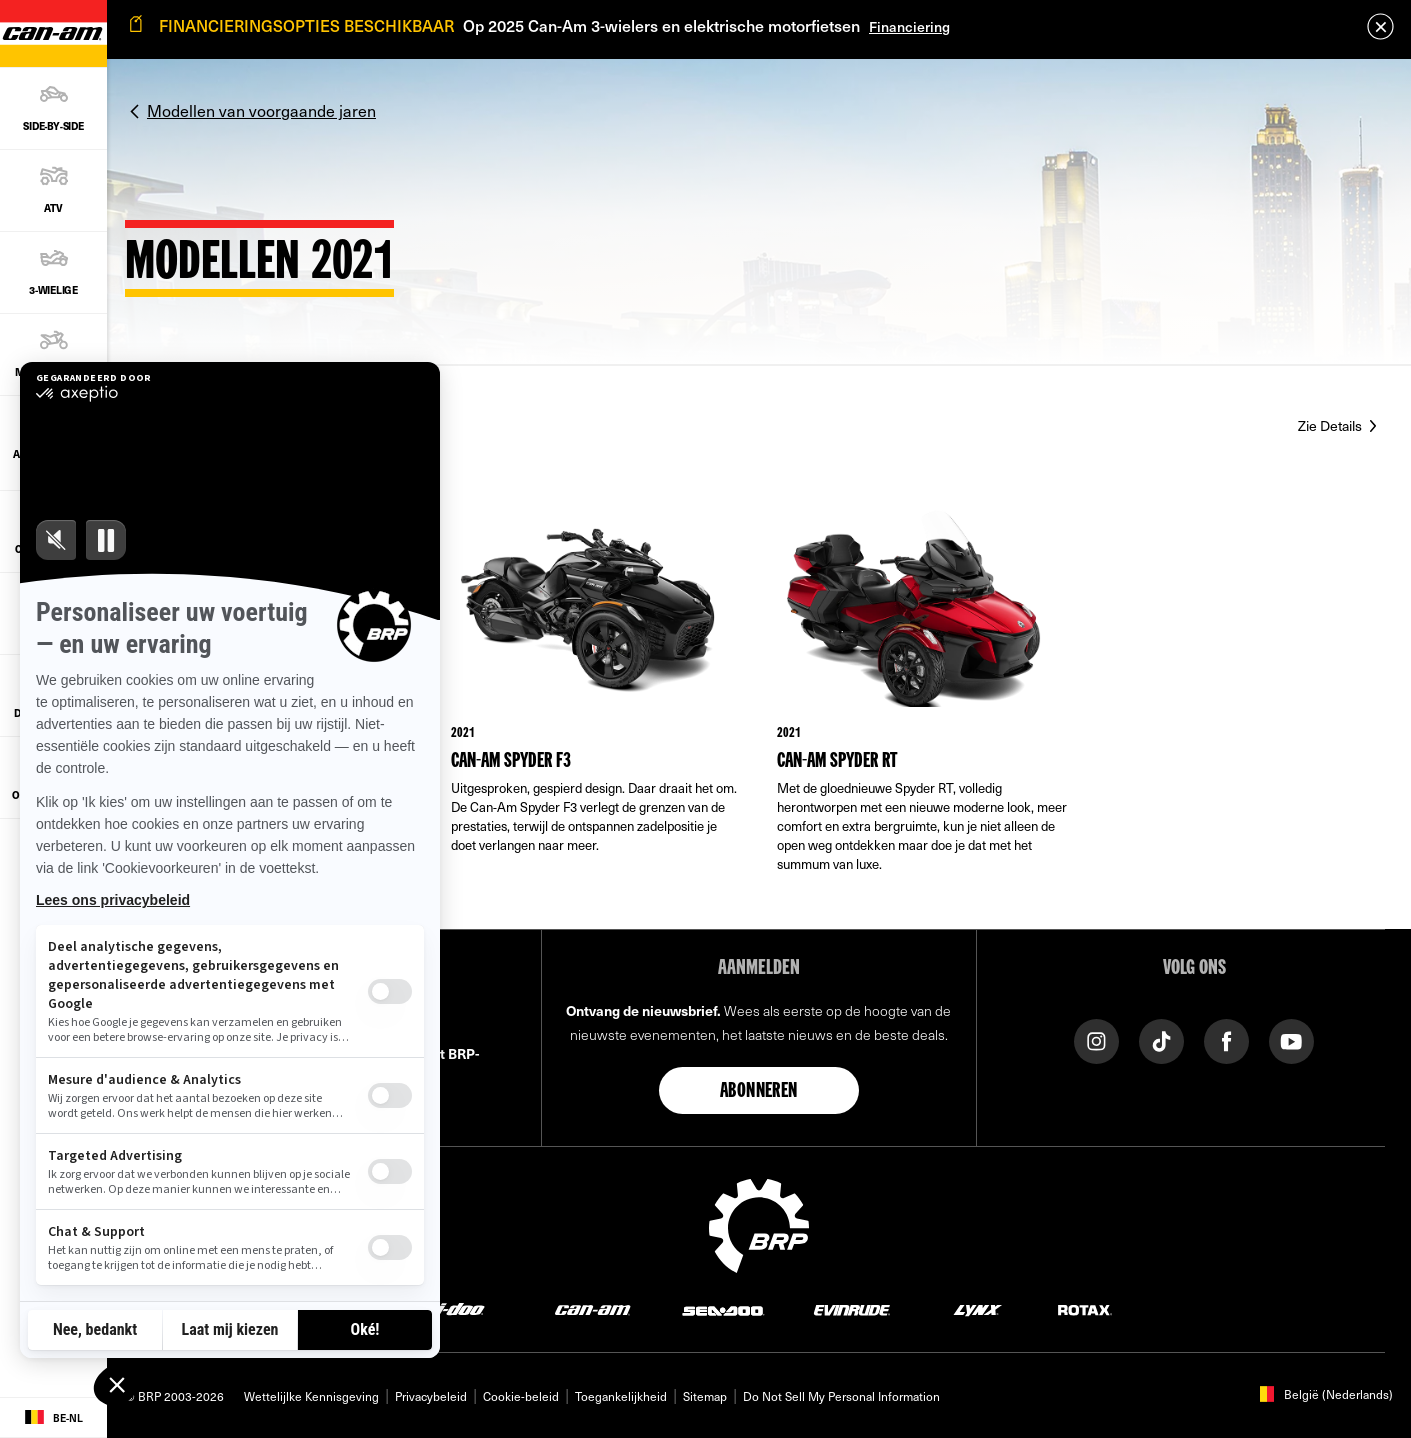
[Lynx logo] (978, 1309)
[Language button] (53, 1418)
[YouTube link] (1291, 1039)
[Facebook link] (1226, 1039)
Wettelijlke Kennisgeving (311, 1396)
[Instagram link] (1096, 1039)
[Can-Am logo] (592, 1309)
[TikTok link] (1161, 1039)
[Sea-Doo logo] (722, 1309)
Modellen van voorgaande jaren (261, 110)
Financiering (909, 26)
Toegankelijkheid (621, 1396)
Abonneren (759, 1092)
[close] (1380, 26)
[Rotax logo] (1085, 1309)
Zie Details (1331, 425)
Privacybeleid (431, 1396)
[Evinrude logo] (852, 1309)
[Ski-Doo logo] (448, 1309)
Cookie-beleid (521, 1396)
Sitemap (705, 1396)
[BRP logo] (759, 1223)
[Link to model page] (596, 705)
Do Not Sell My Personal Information (841, 1396)
